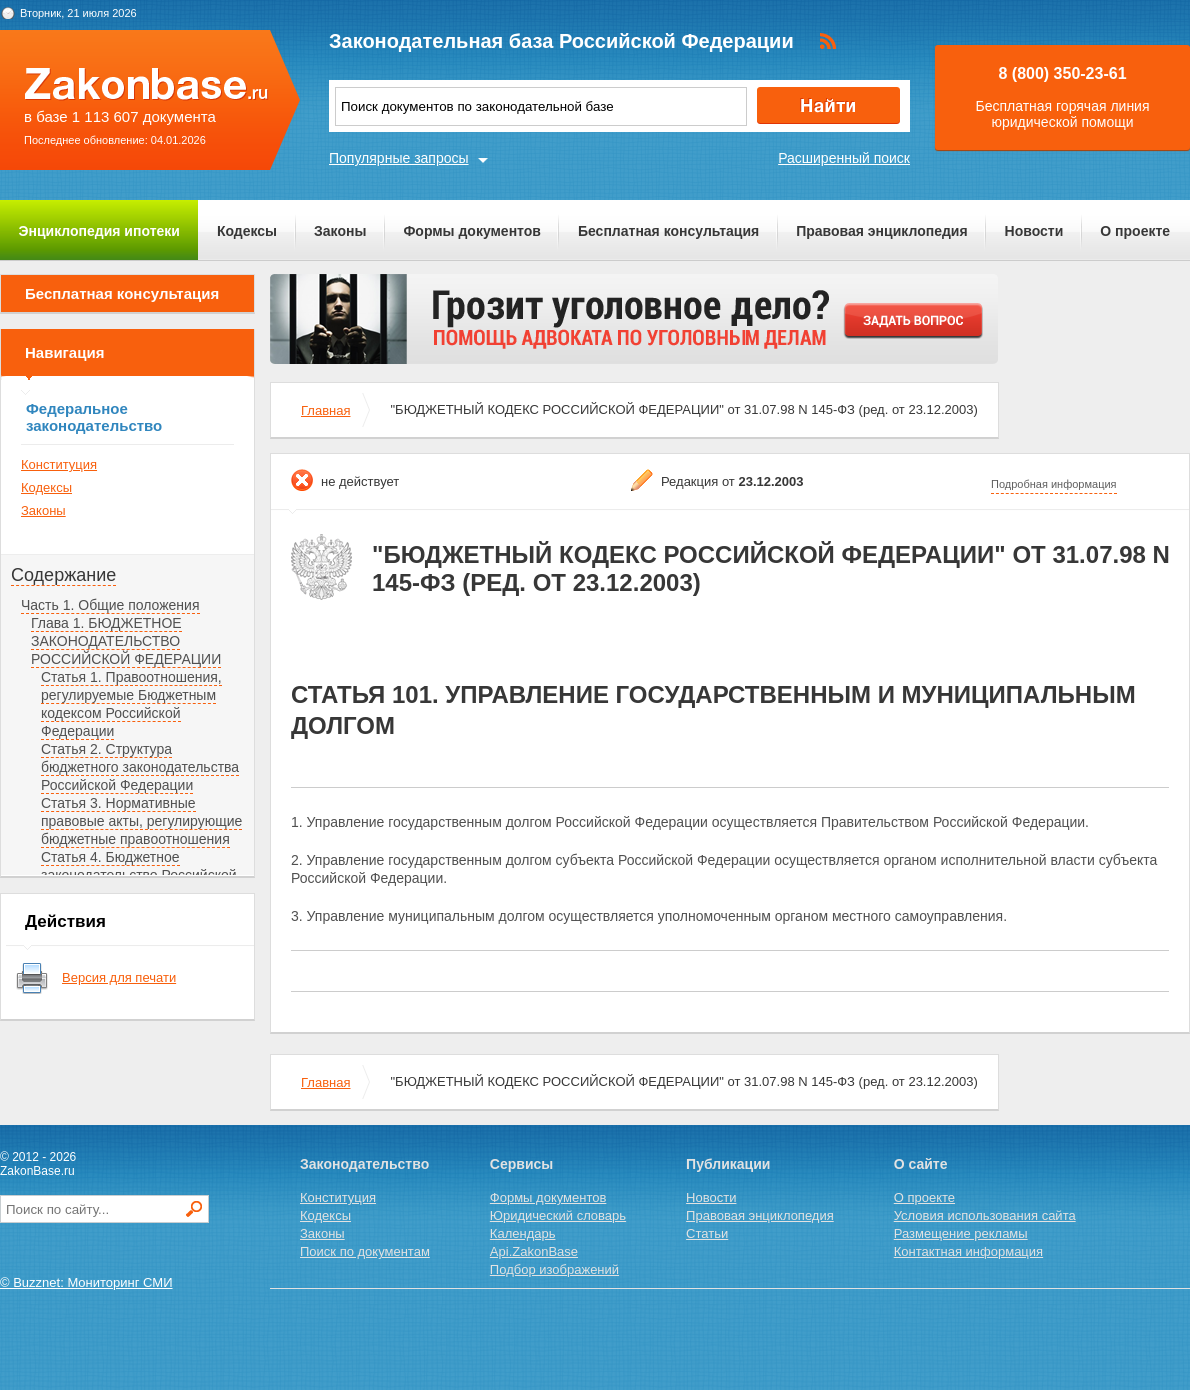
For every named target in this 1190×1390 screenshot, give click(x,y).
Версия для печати (119, 977)
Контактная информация (968, 1251)
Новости (1034, 231)
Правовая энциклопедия (881, 231)
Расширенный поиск (844, 158)
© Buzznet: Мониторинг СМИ (86, 1282)
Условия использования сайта (985, 1215)
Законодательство (364, 1164)
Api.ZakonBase (534, 1251)
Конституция (59, 464)
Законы (340, 231)
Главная (325, 410)
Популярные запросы (399, 158)
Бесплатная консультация (668, 231)
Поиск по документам (365, 1251)
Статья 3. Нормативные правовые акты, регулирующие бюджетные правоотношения (141, 821)
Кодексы (247, 231)
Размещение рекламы (961, 1233)
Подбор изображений (554, 1269)
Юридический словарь (558, 1215)
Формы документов (472, 231)
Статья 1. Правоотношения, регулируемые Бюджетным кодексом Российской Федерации (131, 704)
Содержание (63, 575)
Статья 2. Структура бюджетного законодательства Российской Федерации (140, 767)
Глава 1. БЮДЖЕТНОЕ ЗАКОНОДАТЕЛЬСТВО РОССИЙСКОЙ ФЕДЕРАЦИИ (126, 641)
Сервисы (521, 1164)
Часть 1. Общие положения (110, 605)
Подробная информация (1054, 484)
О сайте (921, 1164)
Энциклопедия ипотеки (99, 231)
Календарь (523, 1233)
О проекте (1135, 231)
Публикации (728, 1164)
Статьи (707, 1233)
